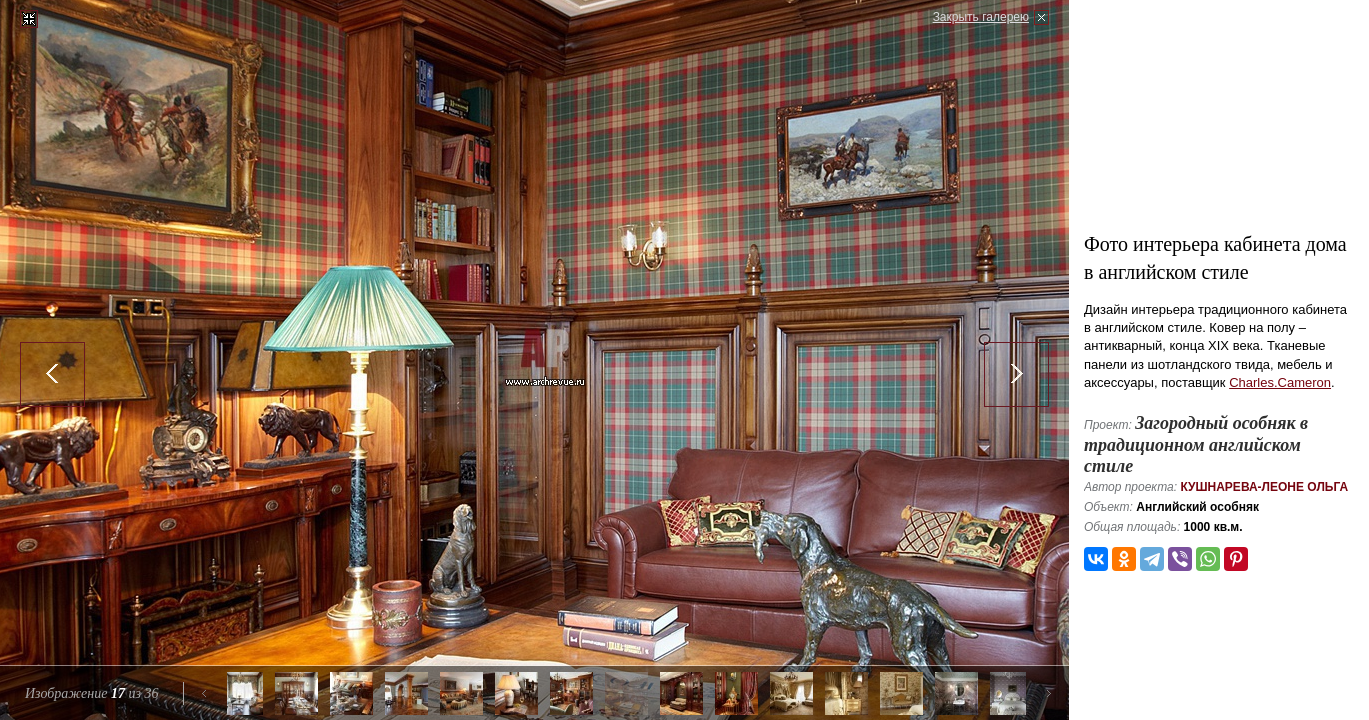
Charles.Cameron (1280, 382)
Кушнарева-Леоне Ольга (1264, 487)
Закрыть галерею (981, 17)
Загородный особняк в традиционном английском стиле (1196, 444)
